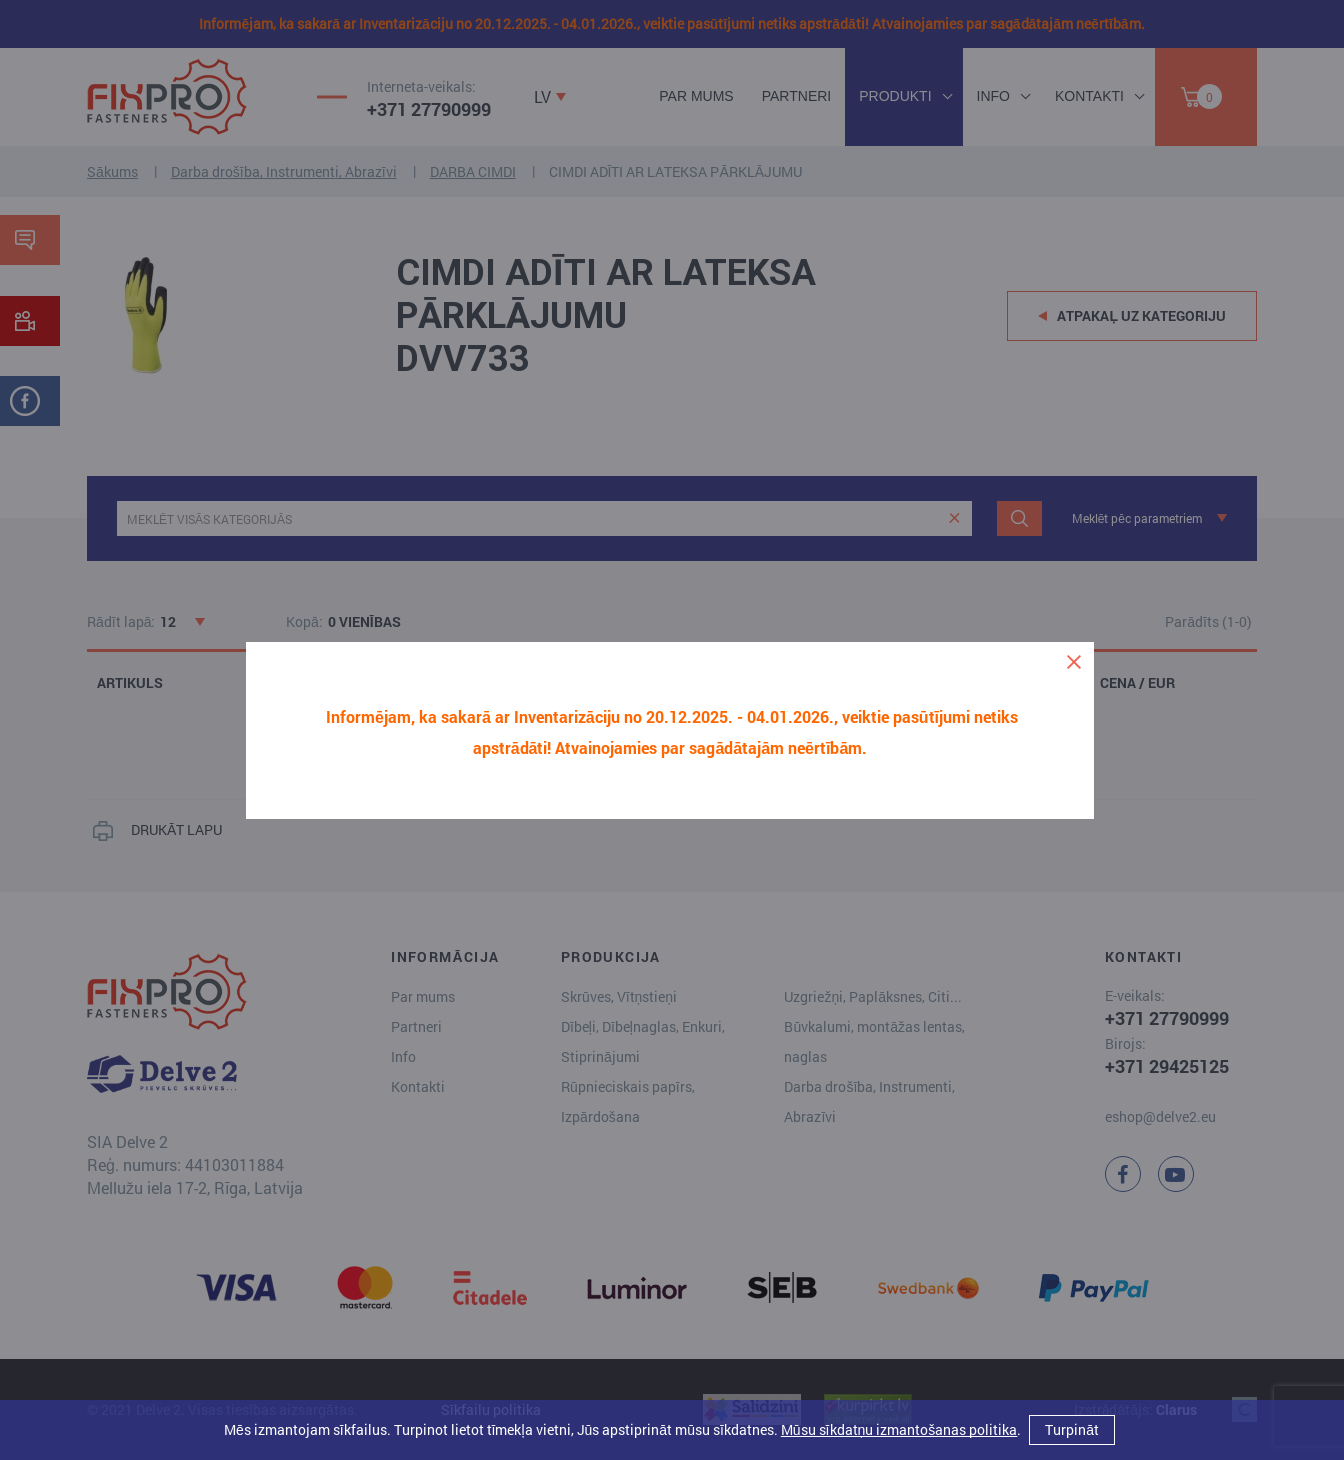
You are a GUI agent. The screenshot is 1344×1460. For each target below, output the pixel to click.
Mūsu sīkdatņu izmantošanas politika (899, 1429)
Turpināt (1072, 1429)
